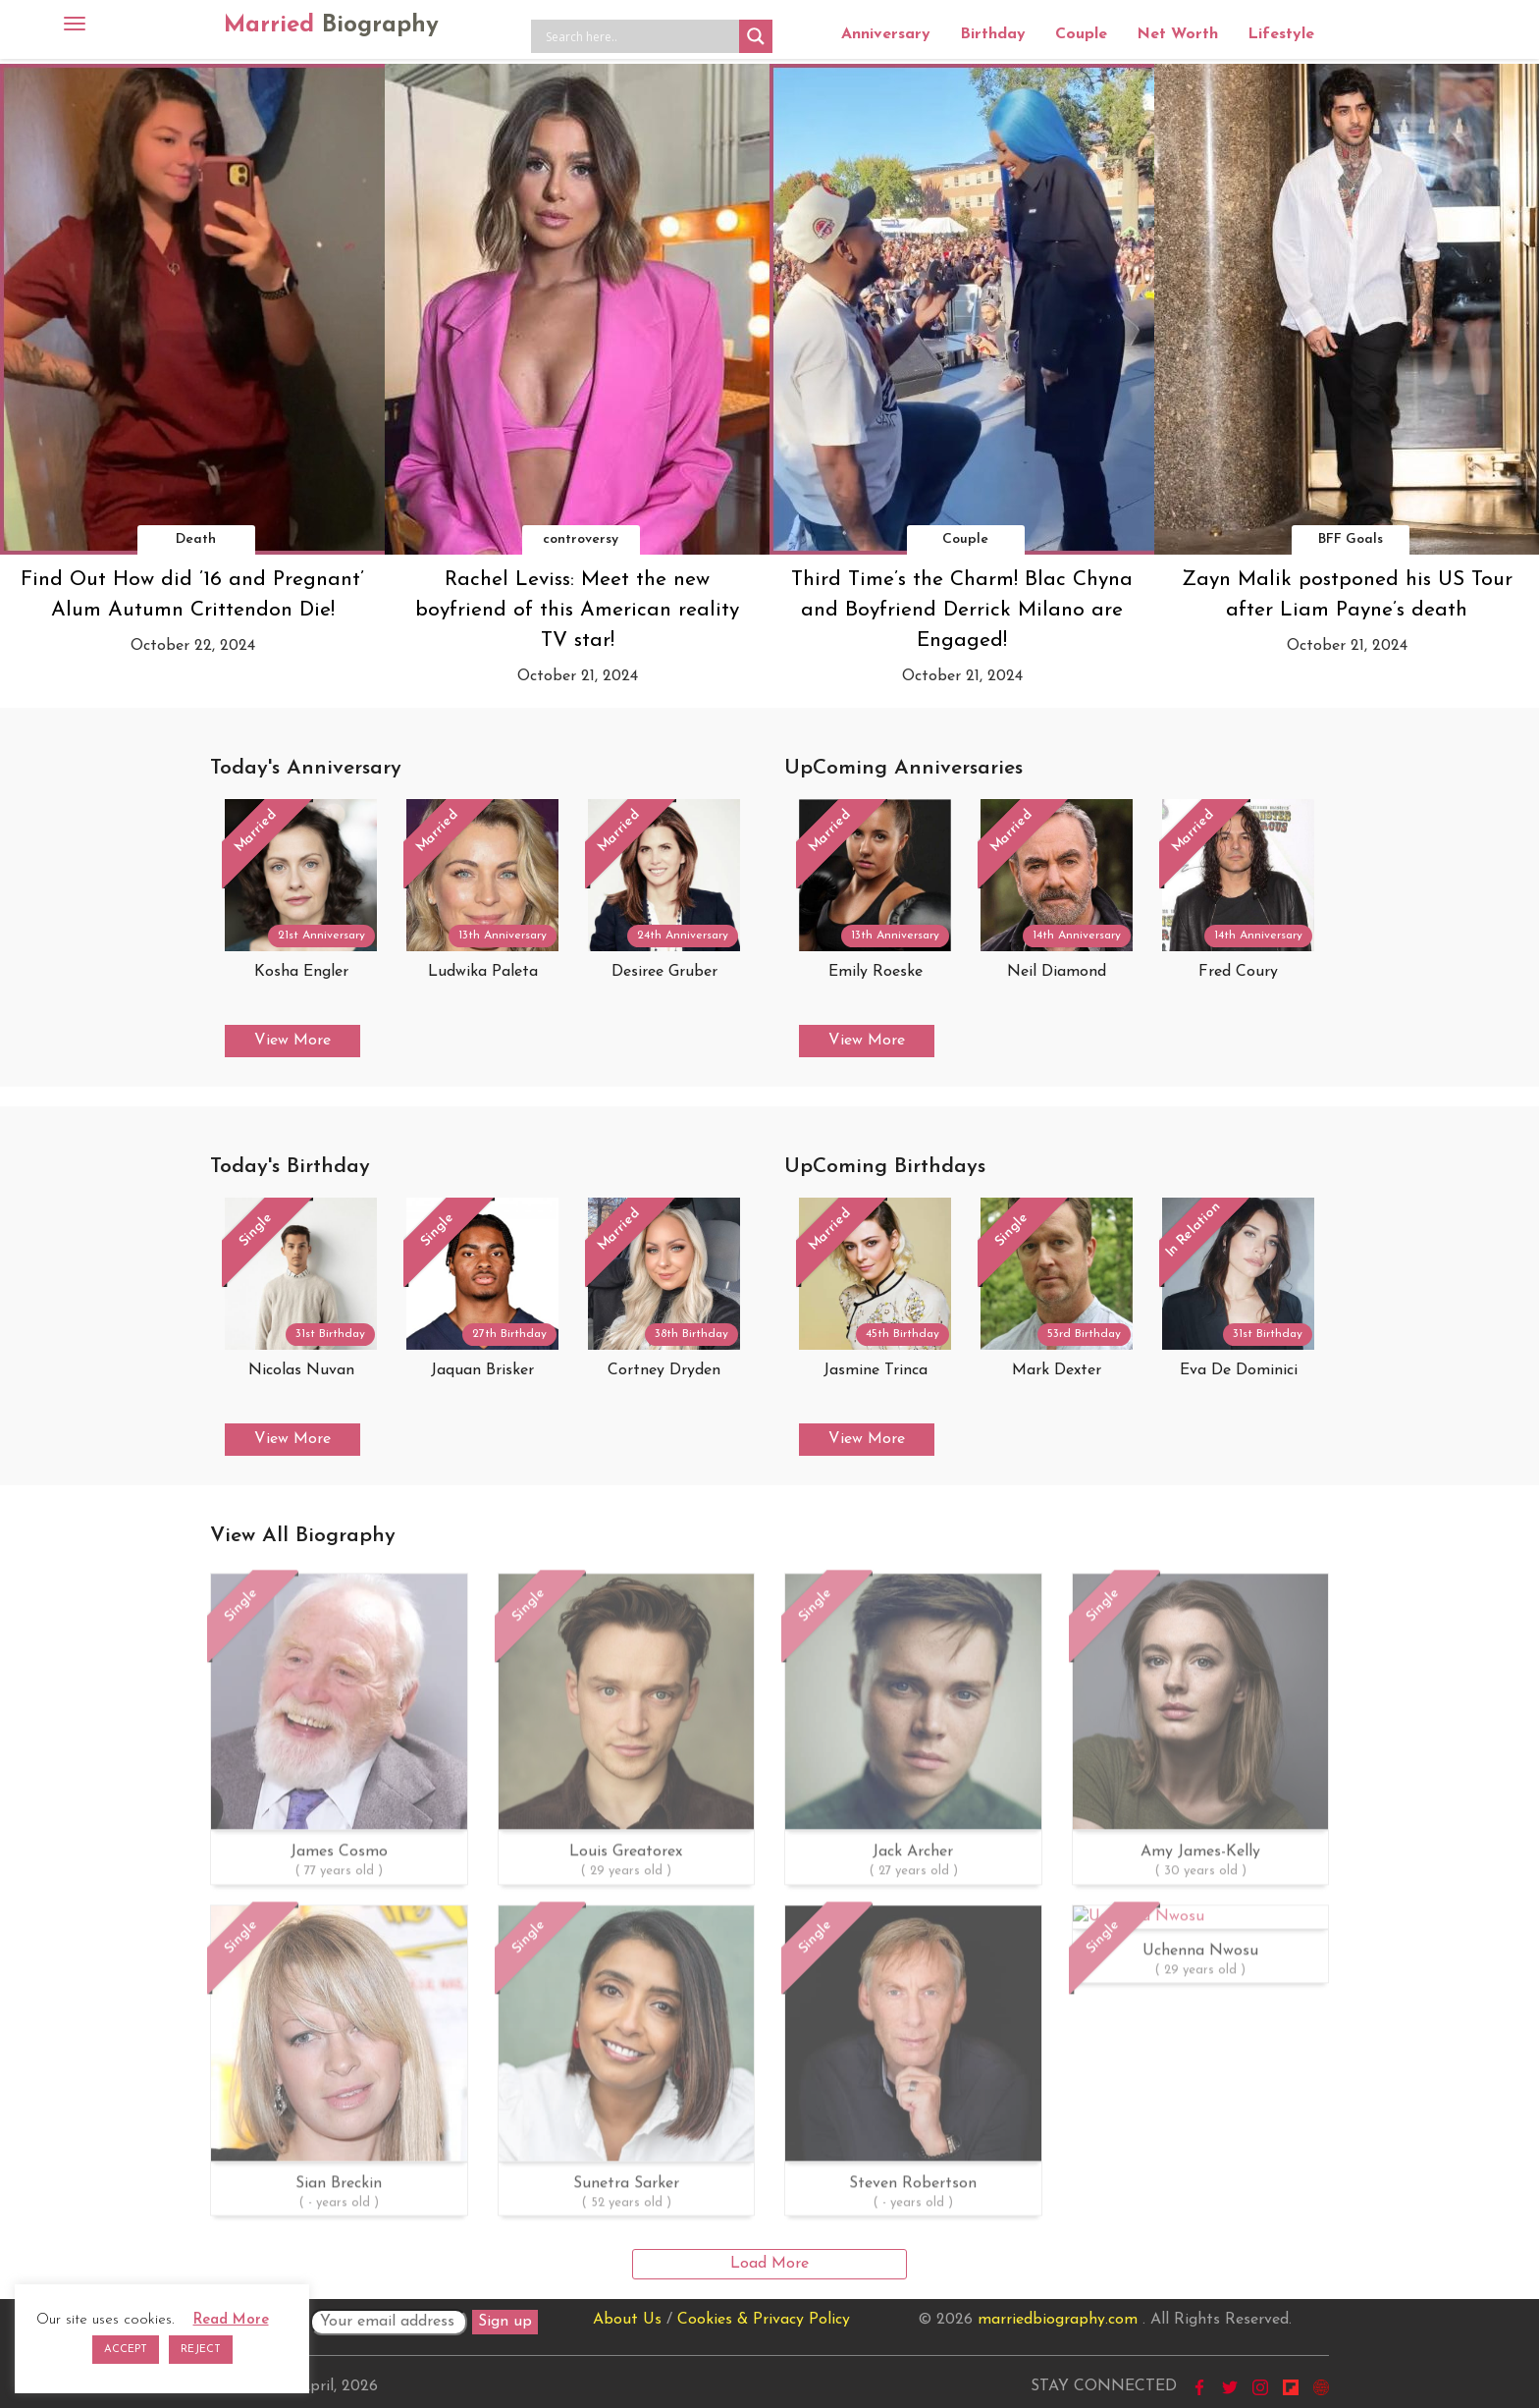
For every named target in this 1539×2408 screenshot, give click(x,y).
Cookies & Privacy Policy (763, 2320)
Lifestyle (1280, 34)
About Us (627, 2320)
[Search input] (640, 36)
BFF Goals (1350, 539)
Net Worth (1177, 34)
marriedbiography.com (1058, 2320)
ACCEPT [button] (125, 2349)
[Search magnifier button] (755, 36)
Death (196, 539)
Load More (769, 2264)
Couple (1081, 34)
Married (331, 25)
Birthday (993, 34)
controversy (580, 539)
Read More (231, 2320)
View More (292, 1040)
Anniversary (885, 34)
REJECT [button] (201, 2349)
